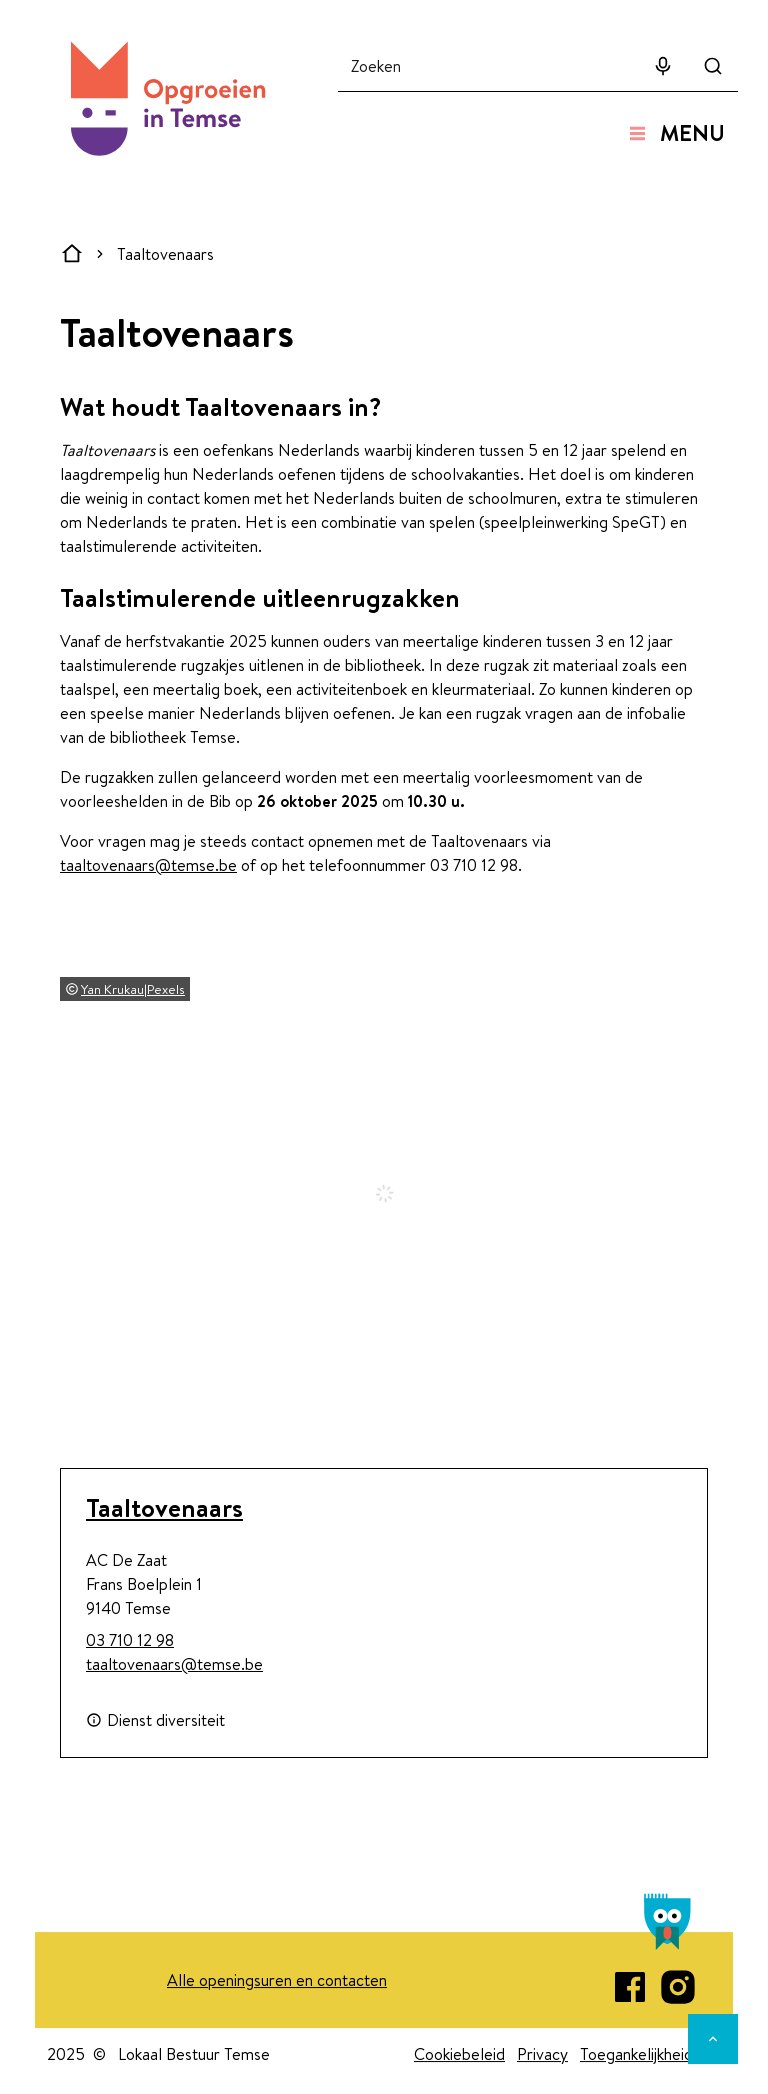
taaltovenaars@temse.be (148, 865)
